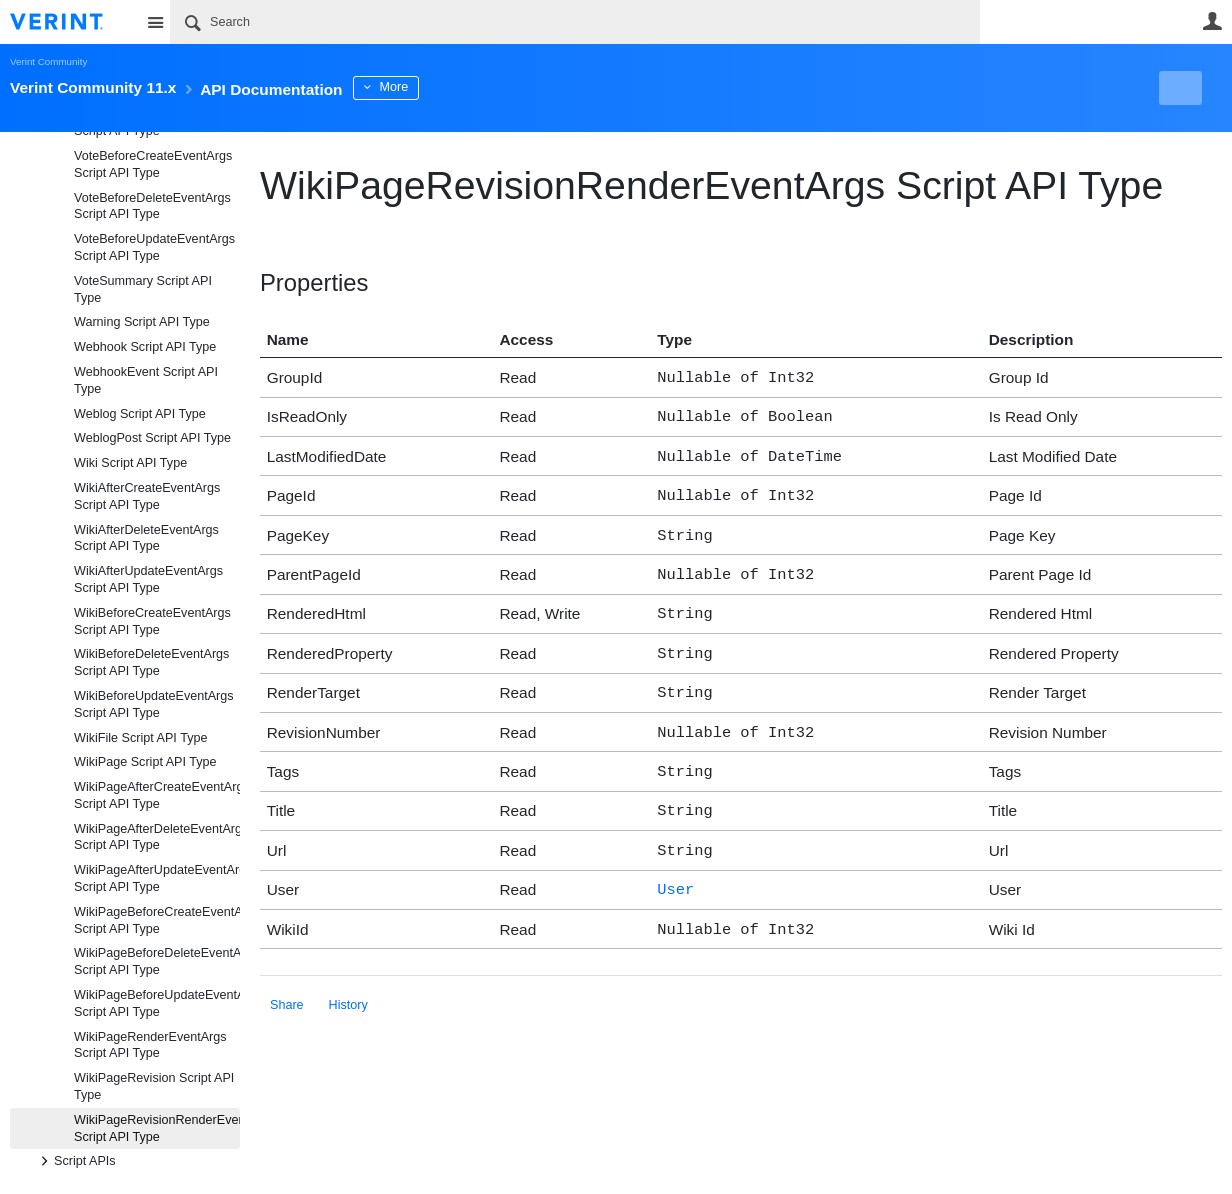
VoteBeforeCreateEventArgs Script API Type (153, 164)
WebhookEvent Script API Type (146, 380)
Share (287, 975)
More (449, 87)
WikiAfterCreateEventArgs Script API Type (147, 496)
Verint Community (48, 61)
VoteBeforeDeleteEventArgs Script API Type (152, 206)
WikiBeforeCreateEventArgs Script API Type (152, 621)
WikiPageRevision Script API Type (154, 1086)
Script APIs (75, 1161)
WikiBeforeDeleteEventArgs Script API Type (151, 662)
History (348, 975)
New (1176, 88)
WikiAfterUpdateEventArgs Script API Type (148, 579)
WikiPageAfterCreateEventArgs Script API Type (157, 795)
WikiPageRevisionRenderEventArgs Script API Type (157, 1128)
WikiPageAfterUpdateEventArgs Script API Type (157, 878)
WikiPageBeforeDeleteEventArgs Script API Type (157, 961)
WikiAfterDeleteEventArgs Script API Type (146, 538)
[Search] (575, 22)
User (1212, 21)
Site (155, 22)
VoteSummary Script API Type (143, 289)
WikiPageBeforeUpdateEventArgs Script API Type (157, 1003)
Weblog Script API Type (140, 414)
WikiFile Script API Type (140, 738)
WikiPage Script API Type (145, 762)
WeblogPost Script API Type (152, 438)
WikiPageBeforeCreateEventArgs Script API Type (157, 920)
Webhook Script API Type (145, 347)
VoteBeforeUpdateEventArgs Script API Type (154, 247)
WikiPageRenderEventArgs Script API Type (150, 1045)
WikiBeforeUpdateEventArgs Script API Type (154, 704)
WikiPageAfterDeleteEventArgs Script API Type (157, 837)
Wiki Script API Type (130, 463)
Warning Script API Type (142, 322)
